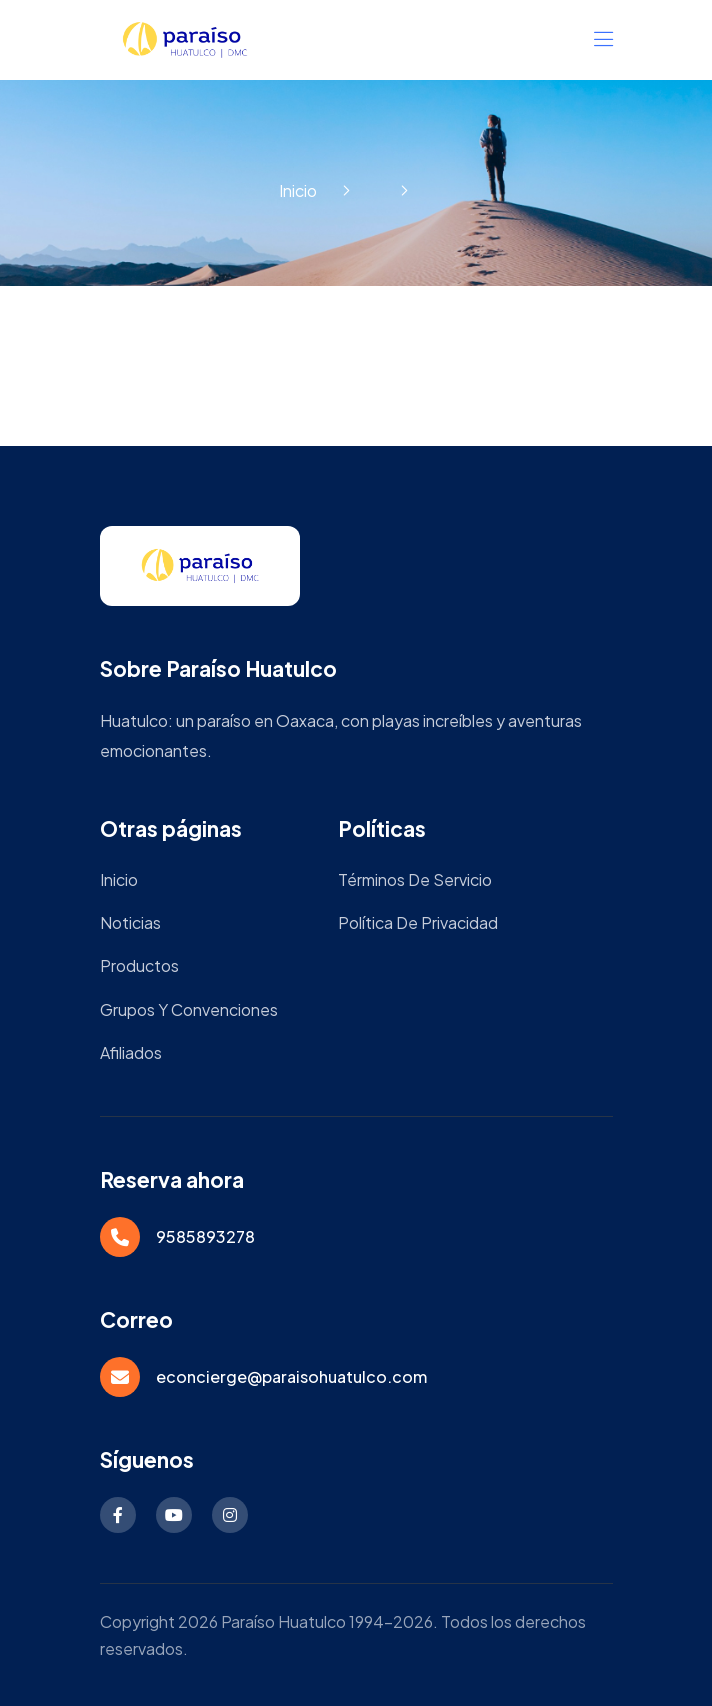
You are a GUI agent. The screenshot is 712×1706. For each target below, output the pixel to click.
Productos (139, 965)
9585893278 (205, 1236)
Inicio (298, 190)
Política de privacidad (418, 922)
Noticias (130, 922)
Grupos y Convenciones (189, 1009)
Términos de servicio (415, 879)
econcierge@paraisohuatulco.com (291, 1376)
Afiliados (131, 1052)
